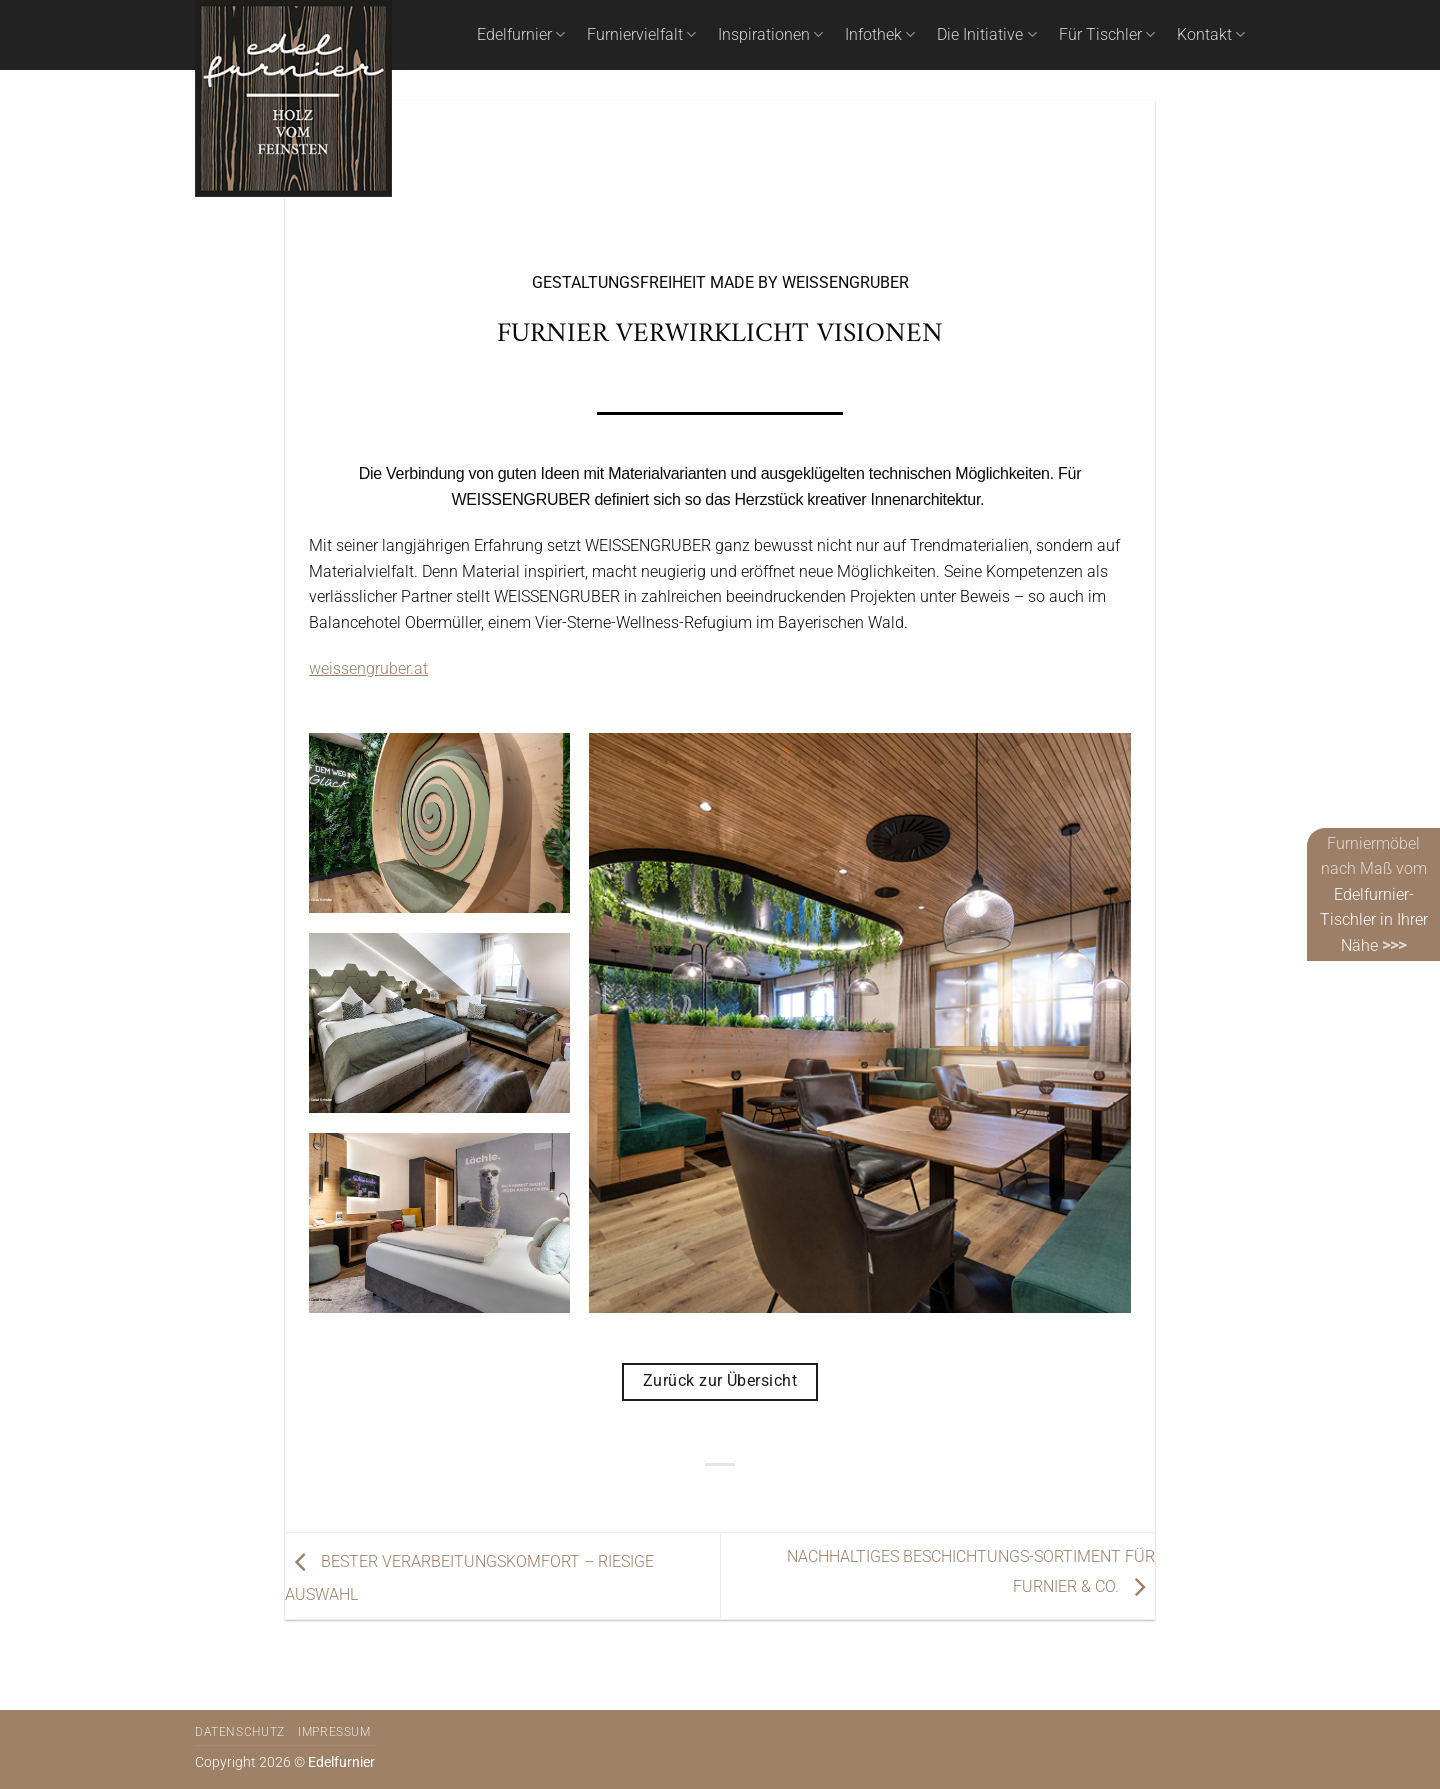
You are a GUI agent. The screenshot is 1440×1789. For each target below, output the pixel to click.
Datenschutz (240, 1732)
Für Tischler (1107, 35)
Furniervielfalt (641, 35)
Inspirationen (770, 35)
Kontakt (1211, 35)
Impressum (334, 1732)
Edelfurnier (521, 35)
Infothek (880, 35)
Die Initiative (986, 35)
